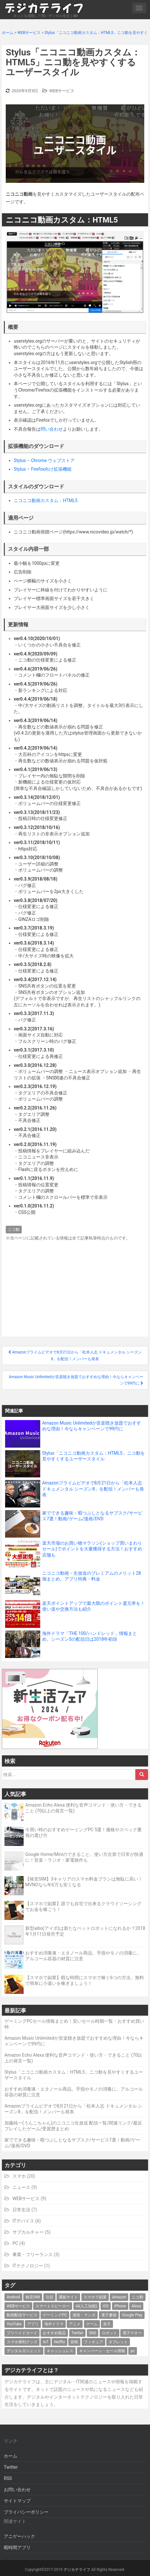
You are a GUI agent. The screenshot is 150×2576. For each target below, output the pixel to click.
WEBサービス (61, 90)
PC (15, 2243)
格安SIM (33, 2297)
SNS (92, 2333)
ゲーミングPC (55, 2315)
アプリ (33, 2324)
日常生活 (21, 2209)
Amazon (119, 2297)
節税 (74, 2342)
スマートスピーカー (52, 2306)
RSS (8, 2478)
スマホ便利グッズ (22, 2342)
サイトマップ (17, 2500)
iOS (106, 2306)
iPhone (120, 2306)
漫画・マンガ (83, 2315)
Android (13, 2297)
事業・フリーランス (32, 2254)
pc (133, 2351)
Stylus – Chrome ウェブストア (44, 460)
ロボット (109, 2333)
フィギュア (93, 2342)
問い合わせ (52, 429)
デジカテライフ (77, 2569)
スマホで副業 (95, 2297)
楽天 (107, 2324)
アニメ (74, 2324)
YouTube (14, 2324)
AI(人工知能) (86, 2306)
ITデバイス (23, 2220)
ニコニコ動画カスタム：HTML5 (46, 500)
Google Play (132, 2315)
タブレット (118, 2342)
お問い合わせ (17, 2489)
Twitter (77, 2333)
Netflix (59, 2342)
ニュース (21, 2187)
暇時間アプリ (17, 2547)
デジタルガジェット (24, 2351)
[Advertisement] (75, 1286)
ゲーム (92, 2324)
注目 (49, 2297)
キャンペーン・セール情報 (102, 2351)
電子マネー (132, 2333)
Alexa (136, 2306)
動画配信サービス (22, 2315)
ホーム (10, 2455)
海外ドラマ (54, 2324)
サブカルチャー (28, 2232)
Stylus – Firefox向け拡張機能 (42, 469)
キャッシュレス (60, 2351)
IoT (45, 2342)
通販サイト (68, 2297)
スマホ (19, 2176)
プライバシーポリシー (26, 2512)
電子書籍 (108, 2315)
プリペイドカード (22, 2333)
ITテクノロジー (27, 2265)
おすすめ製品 (54, 2333)
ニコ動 (13, 1229)
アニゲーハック (19, 2536)
